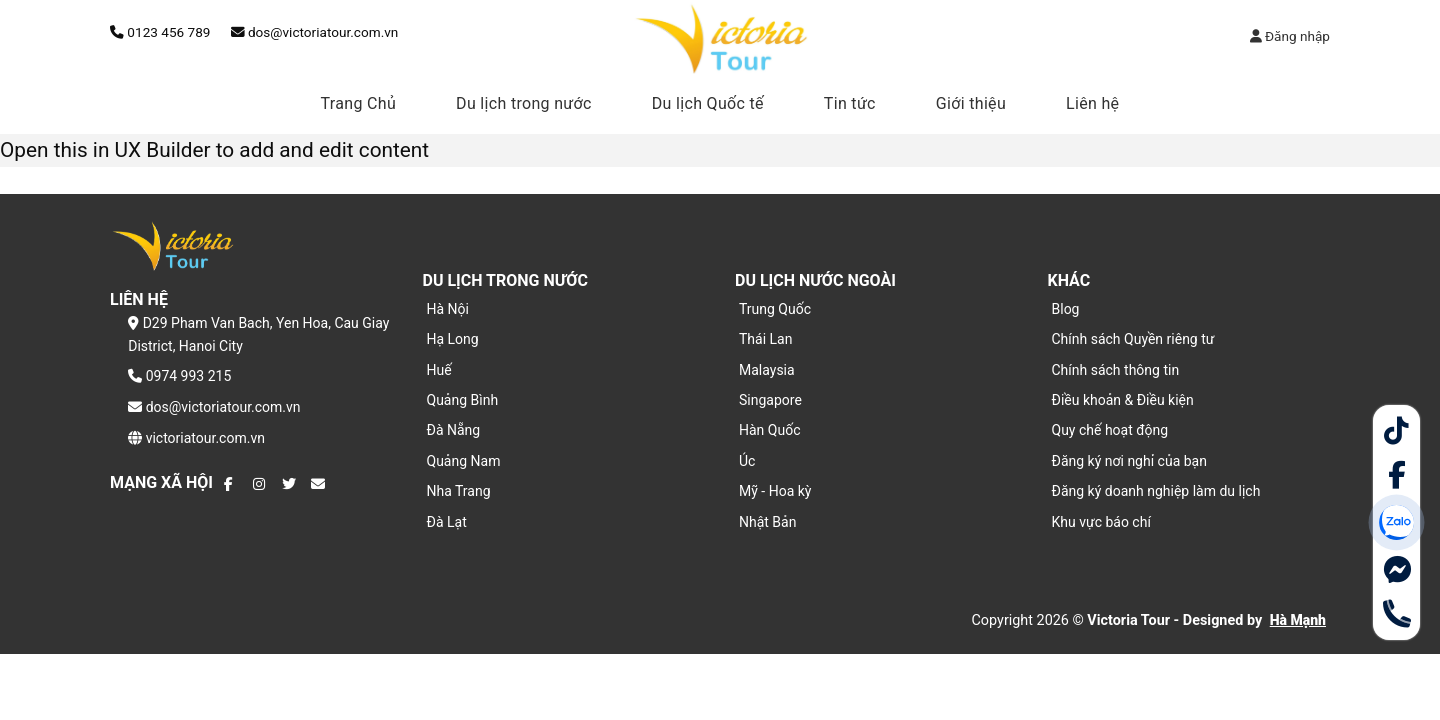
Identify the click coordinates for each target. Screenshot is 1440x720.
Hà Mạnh (1298, 620)
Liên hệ (1092, 103)
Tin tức (850, 103)
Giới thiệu (971, 103)
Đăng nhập (1290, 36)
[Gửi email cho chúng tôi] (318, 484)
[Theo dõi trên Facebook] (231, 484)
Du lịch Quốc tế (708, 103)
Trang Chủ (359, 103)
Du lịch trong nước (524, 103)
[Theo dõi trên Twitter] (289, 484)
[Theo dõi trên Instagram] (260, 484)
